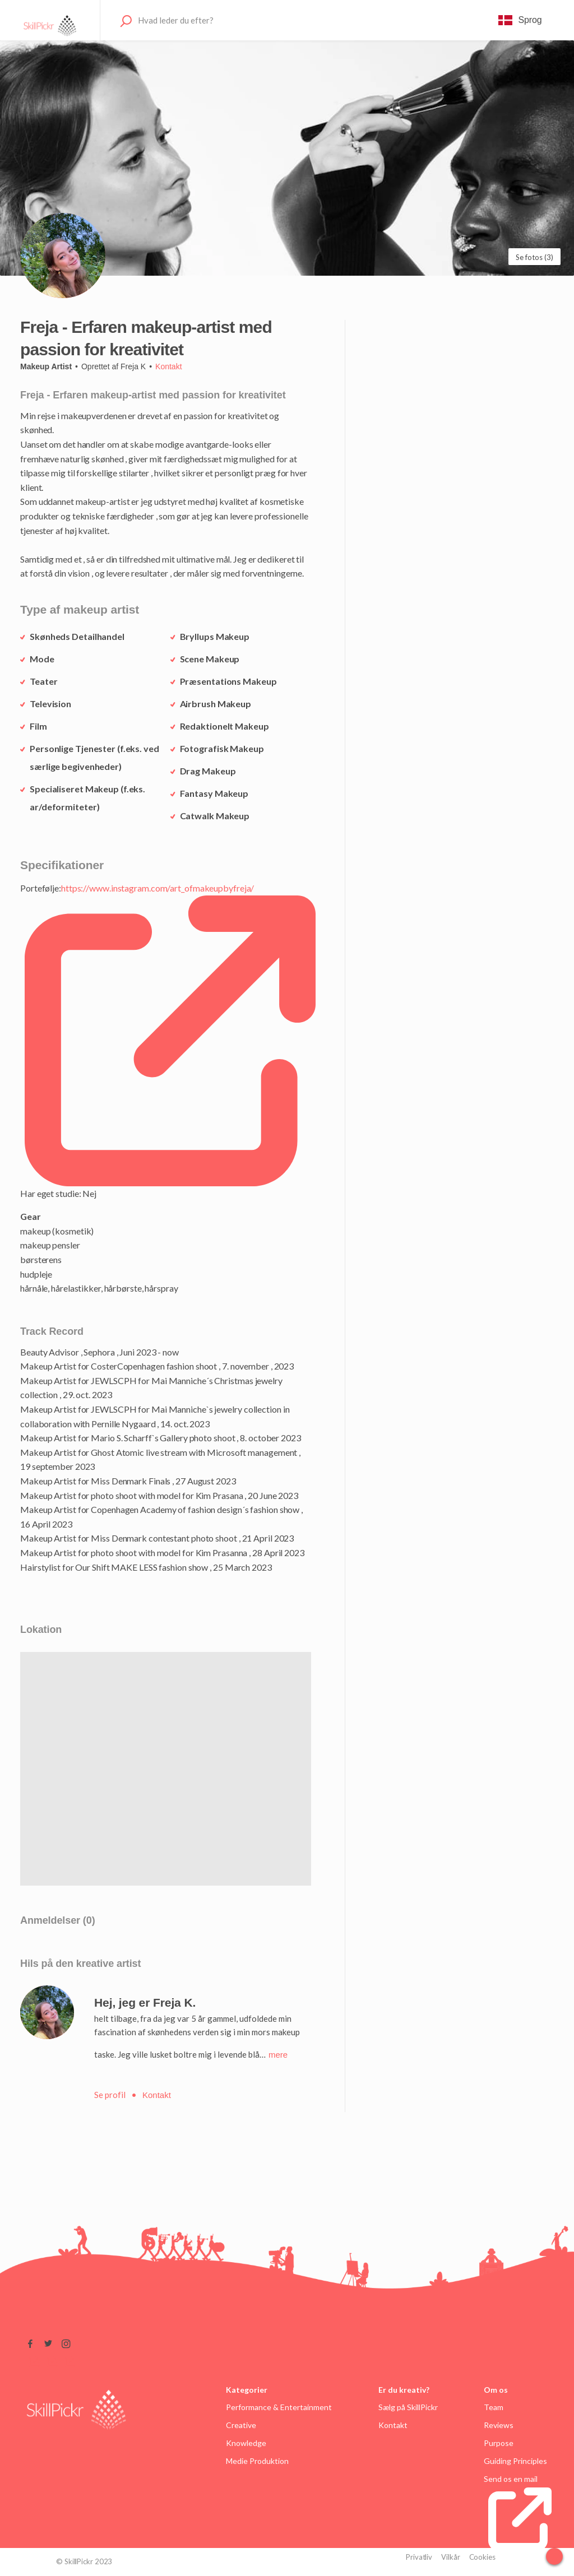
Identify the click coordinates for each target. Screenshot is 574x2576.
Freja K (133, 366)
